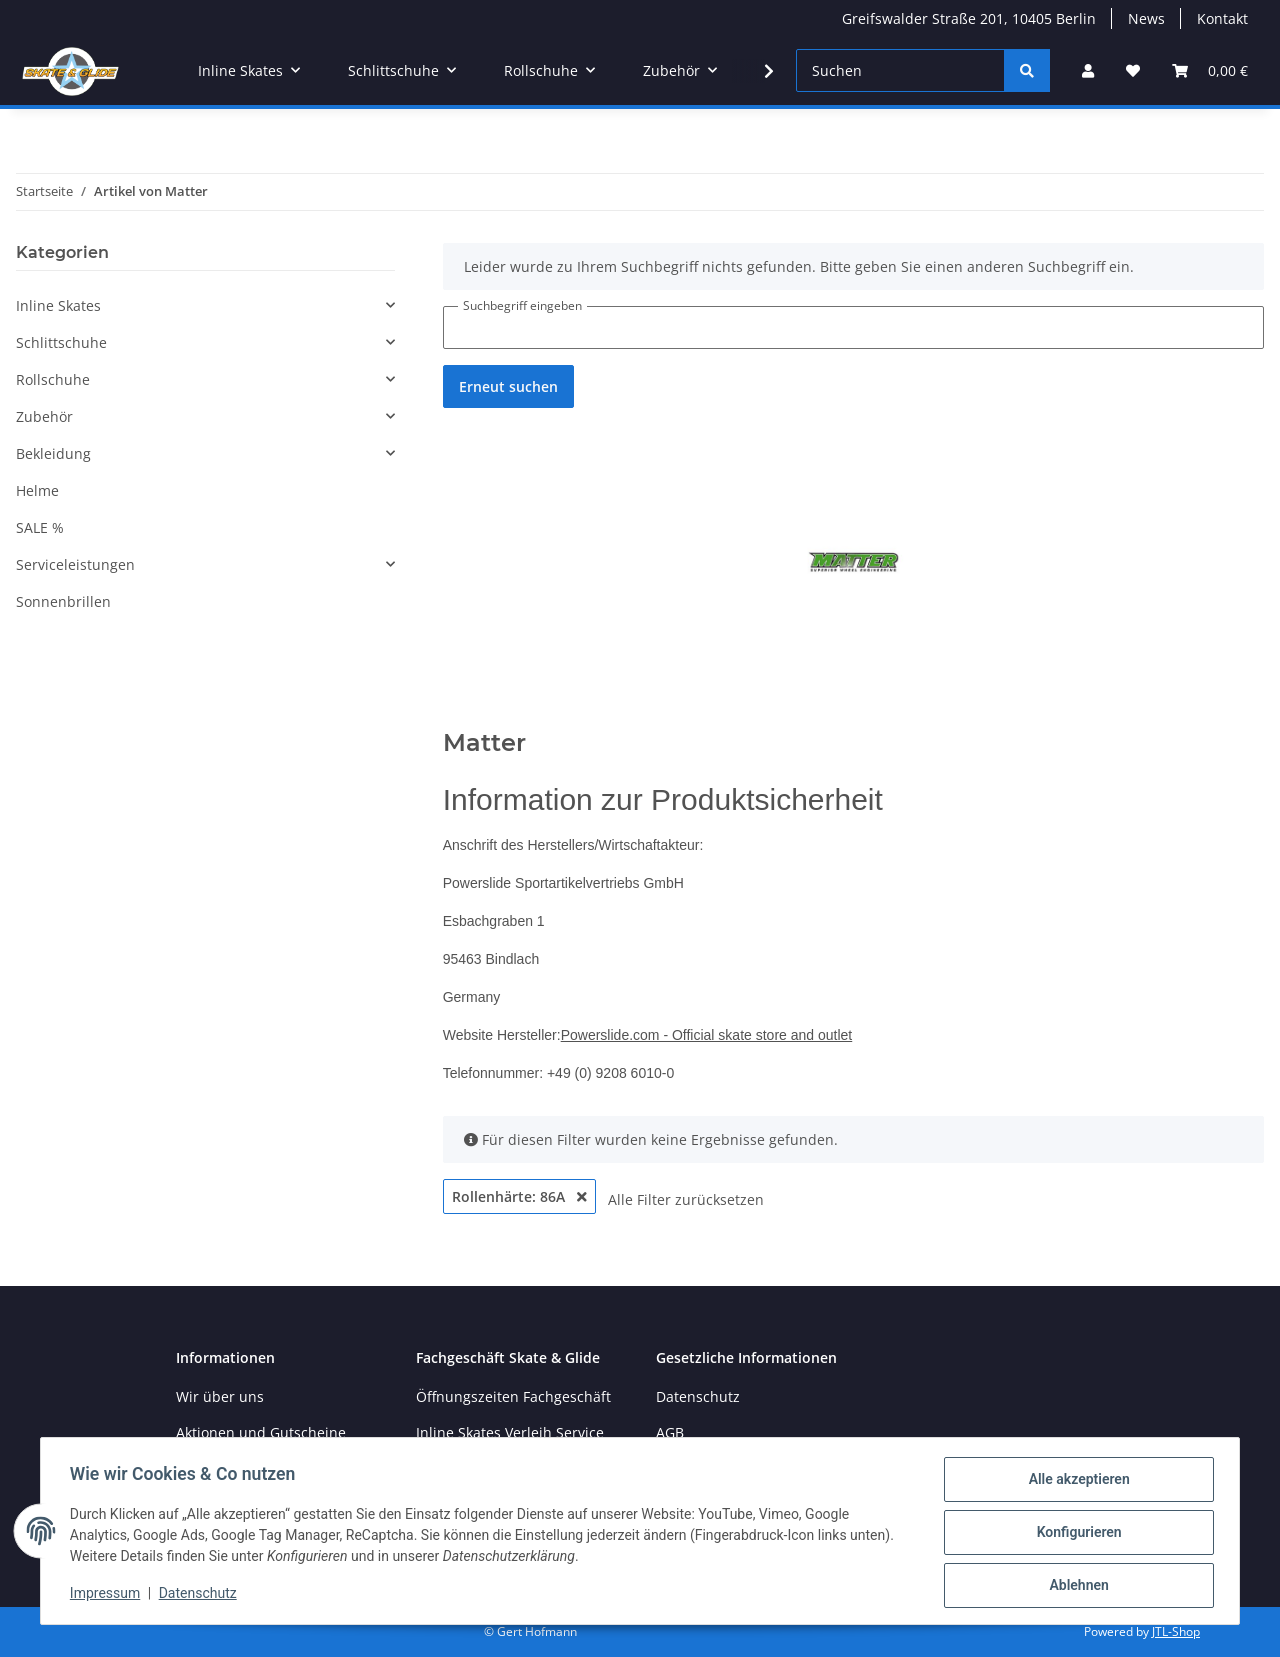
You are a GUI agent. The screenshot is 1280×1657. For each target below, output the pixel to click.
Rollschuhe (53, 379)
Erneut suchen (508, 386)
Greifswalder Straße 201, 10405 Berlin (969, 18)
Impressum (108, 1595)
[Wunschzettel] (1133, 70)
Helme (37, 490)
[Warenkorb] (1210, 70)
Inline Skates (58, 305)
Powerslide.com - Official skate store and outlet (707, 1035)
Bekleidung (53, 453)
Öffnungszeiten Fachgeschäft (513, 1396)
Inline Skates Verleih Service (510, 1432)
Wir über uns (220, 1396)
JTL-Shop (1176, 1631)
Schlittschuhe (61, 342)
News (1146, 18)
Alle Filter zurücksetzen (686, 1199)
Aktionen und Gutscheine (261, 1432)
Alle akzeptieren (1075, 1482)
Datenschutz (201, 1595)
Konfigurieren (1075, 1534)
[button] (1088, 70)
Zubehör (44, 416)
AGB (670, 1432)
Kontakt (1222, 18)
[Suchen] (900, 70)
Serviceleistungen (75, 564)
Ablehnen (1075, 1586)
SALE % (40, 527)
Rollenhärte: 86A (519, 1196)
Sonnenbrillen (63, 601)
